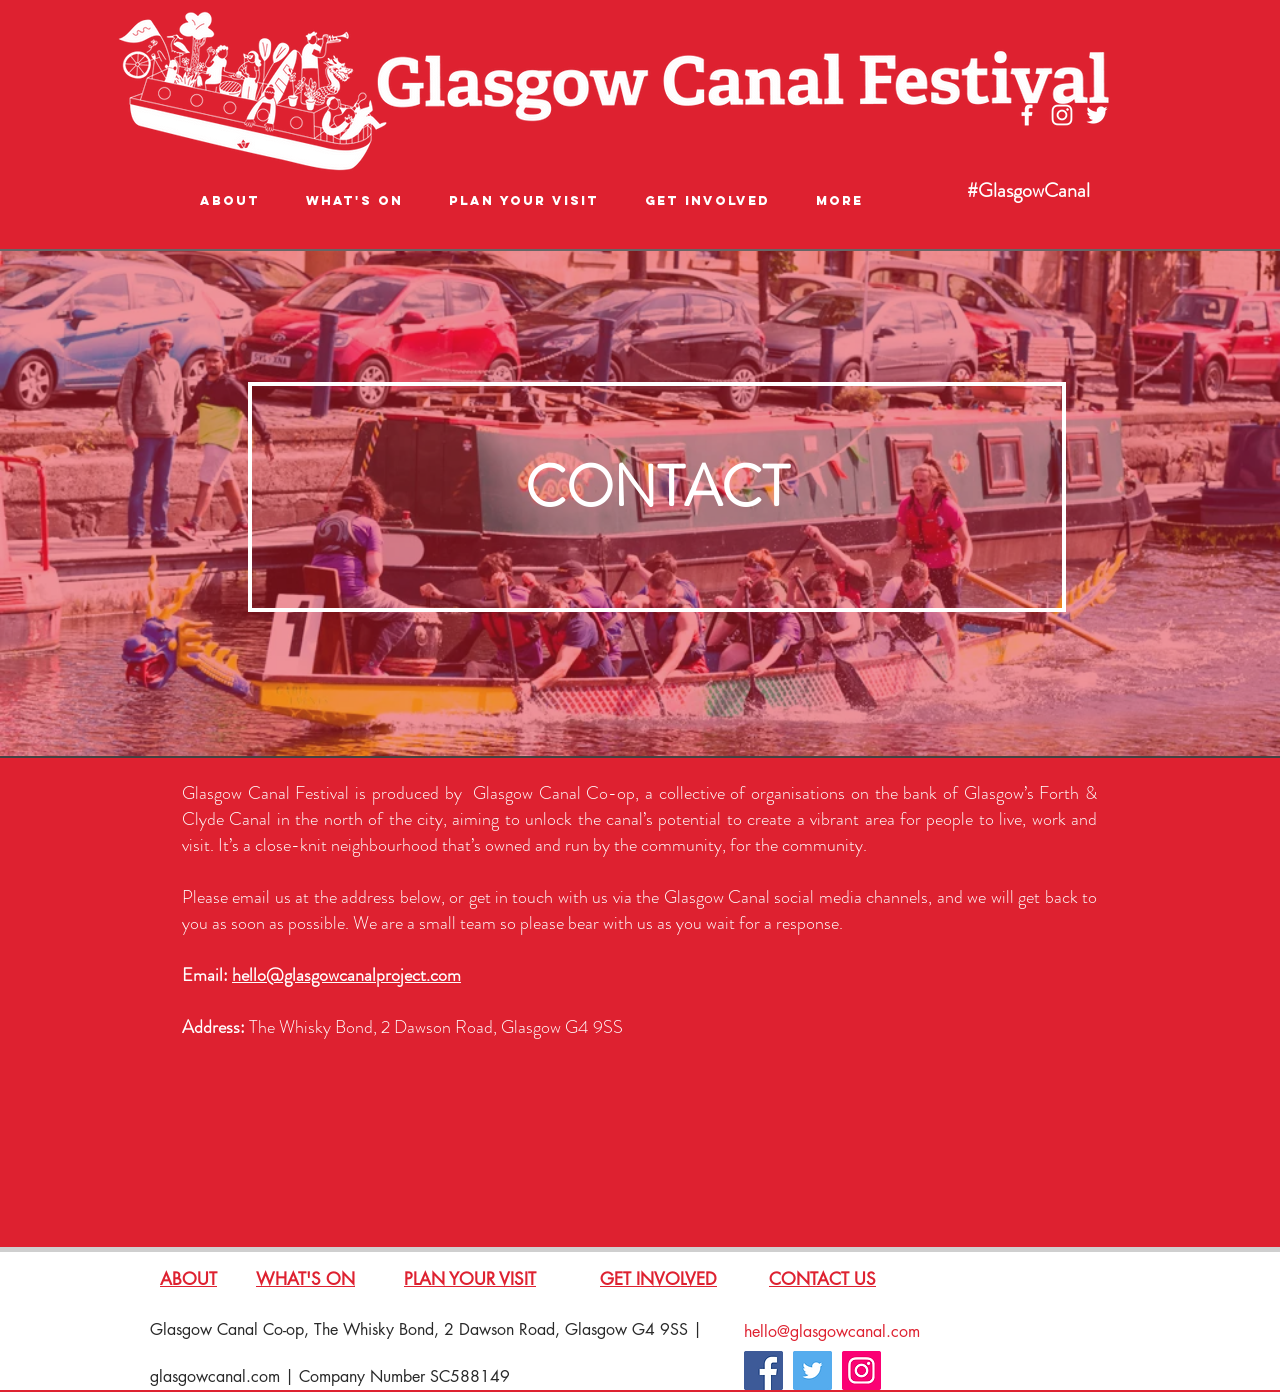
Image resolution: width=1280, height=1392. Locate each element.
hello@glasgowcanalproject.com (346, 975)
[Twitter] (812, 1370)
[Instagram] (861, 1370)
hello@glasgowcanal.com (832, 1331)
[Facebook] (763, 1370)
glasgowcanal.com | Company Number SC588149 (330, 1376)
